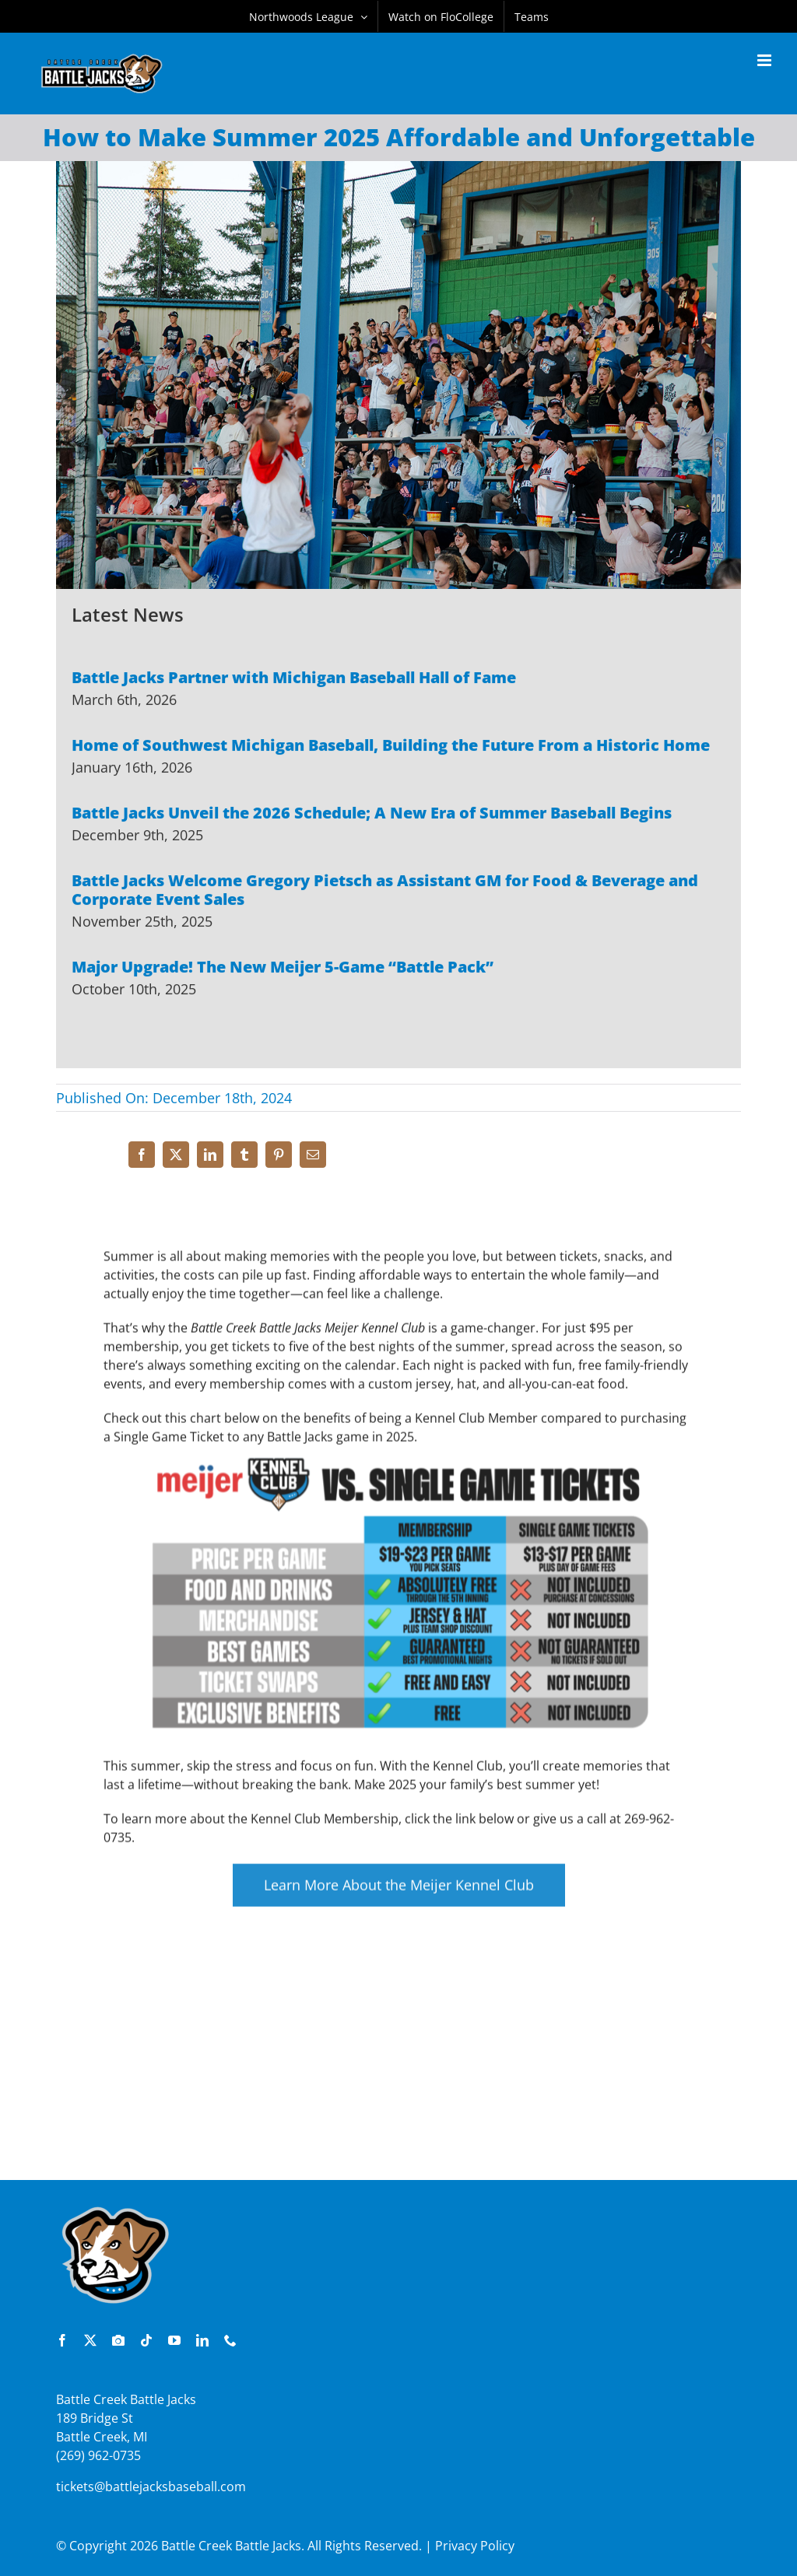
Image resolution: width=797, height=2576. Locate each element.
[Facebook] (142, 1154)
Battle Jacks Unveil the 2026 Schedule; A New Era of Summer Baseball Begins (372, 814)
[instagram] (118, 2340)
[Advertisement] (398, 2067)
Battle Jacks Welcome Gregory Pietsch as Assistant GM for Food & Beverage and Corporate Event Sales (385, 891)
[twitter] (90, 2340)
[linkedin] (202, 2340)
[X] (176, 1154)
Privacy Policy (474, 2545)
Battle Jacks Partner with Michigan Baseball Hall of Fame (294, 678)
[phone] (230, 2340)
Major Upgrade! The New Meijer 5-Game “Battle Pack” (282, 968)
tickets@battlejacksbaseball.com (151, 2486)
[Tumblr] (244, 1154)
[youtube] (174, 2340)
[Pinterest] (279, 1154)
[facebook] (62, 2340)
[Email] (313, 1154)
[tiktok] (146, 2340)
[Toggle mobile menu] (765, 60)
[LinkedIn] (210, 1154)
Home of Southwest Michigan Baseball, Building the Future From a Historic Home (391, 746)
